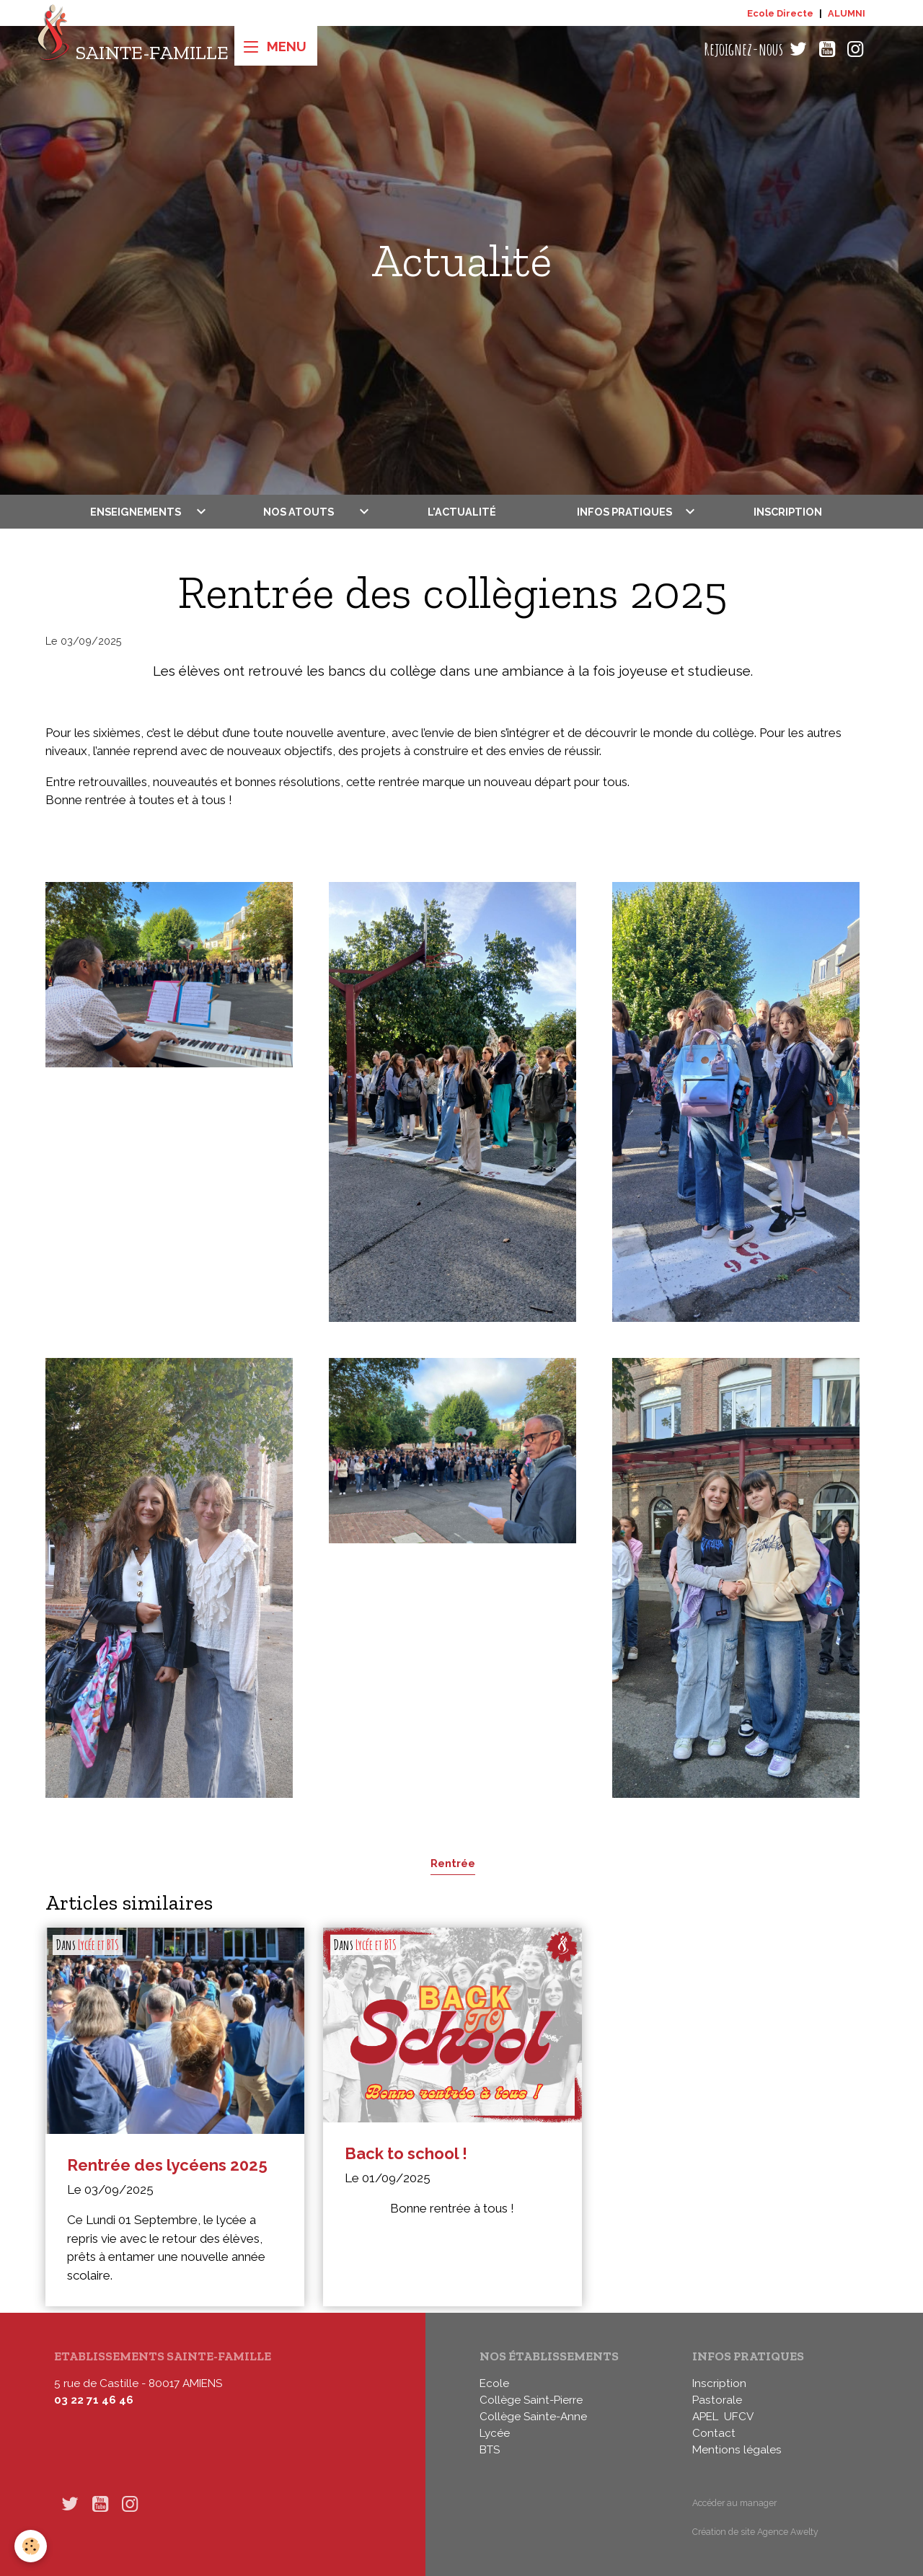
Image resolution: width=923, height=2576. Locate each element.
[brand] (132, 49)
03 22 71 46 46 (93, 2400)
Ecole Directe (780, 13)
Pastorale (717, 2400)
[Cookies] (30, 2546)
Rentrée (452, 1863)
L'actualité (462, 512)
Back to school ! (406, 2153)
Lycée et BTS (98, 1945)
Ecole (494, 2383)
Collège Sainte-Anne (533, 2416)
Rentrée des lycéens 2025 (167, 2165)
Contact (714, 2433)
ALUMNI (846, 13)
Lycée (495, 2433)
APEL (705, 2416)
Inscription (788, 512)
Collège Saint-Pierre (531, 2400)
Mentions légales (737, 2449)
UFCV (739, 2416)
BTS (490, 2449)
